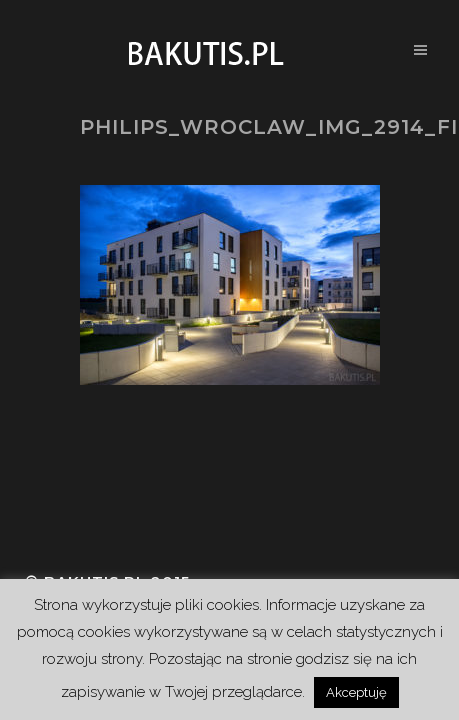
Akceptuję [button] (356, 692)
